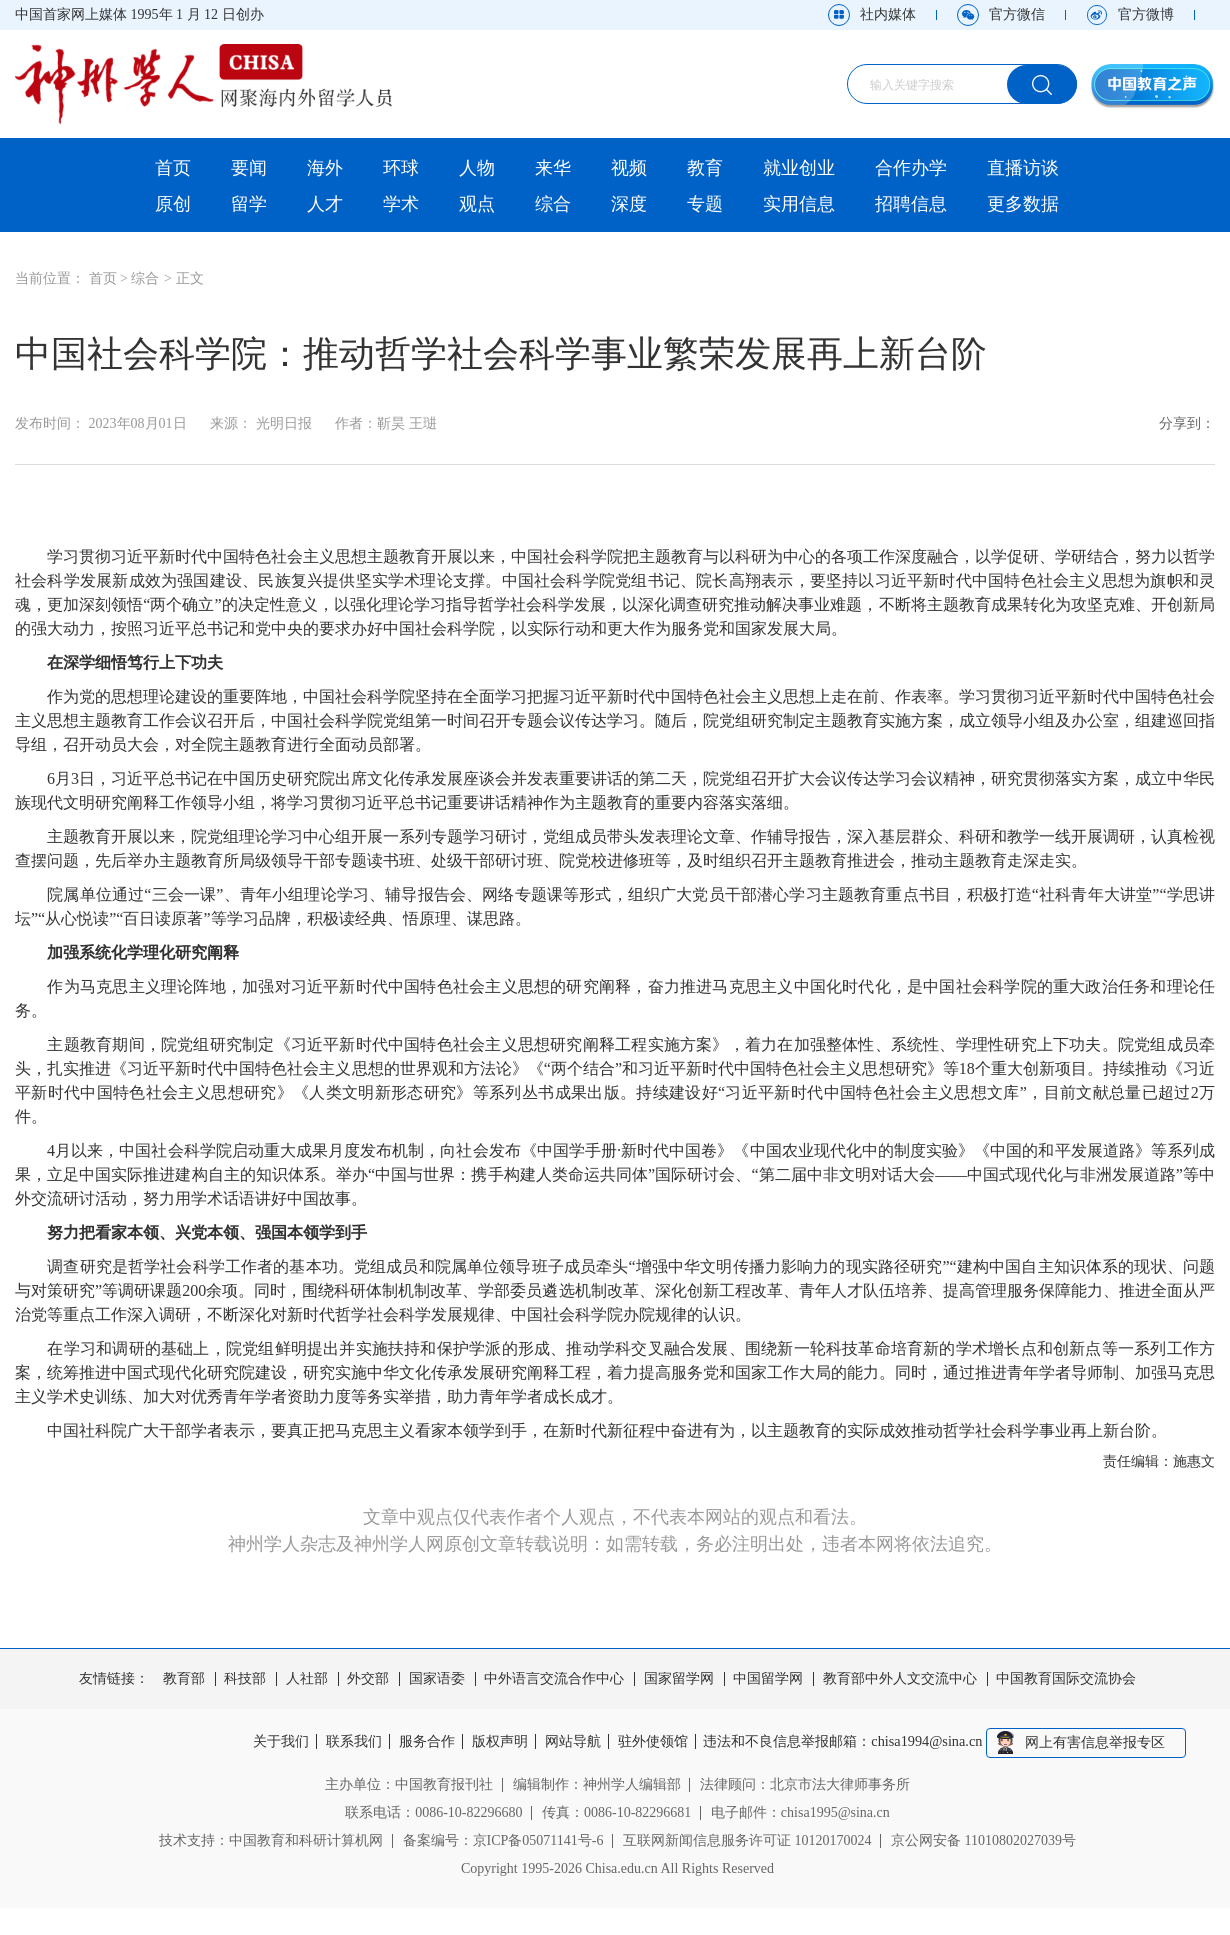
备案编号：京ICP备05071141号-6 (503, 1839)
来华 (553, 168)
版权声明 (500, 1742)
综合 (553, 204)
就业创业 (799, 168)
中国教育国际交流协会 (1066, 1679)
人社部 (307, 1679)
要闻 (249, 168)
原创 (173, 204)
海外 (325, 168)
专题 (705, 204)
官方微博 (1146, 14)
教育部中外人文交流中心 (900, 1679)
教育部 (184, 1679)
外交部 (368, 1679)
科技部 (245, 1679)
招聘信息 (911, 204)
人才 (325, 204)
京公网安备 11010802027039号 (983, 1839)
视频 (629, 168)
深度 (629, 204)
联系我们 (349, 1742)
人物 (477, 168)
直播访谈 (1023, 168)
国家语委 (437, 1679)
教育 (705, 168)
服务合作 (425, 1742)
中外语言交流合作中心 (554, 1679)
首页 (173, 168)
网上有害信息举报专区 (1103, 1741)
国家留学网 (679, 1679)
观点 (477, 204)
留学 (249, 204)
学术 (401, 204)
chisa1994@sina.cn (935, 1742)
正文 (190, 278)
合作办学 (911, 168)
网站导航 (576, 1742)
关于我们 (274, 1742)
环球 (401, 168)
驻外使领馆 (658, 1742)
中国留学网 (768, 1679)
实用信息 (799, 204)
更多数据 (1023, 204)
